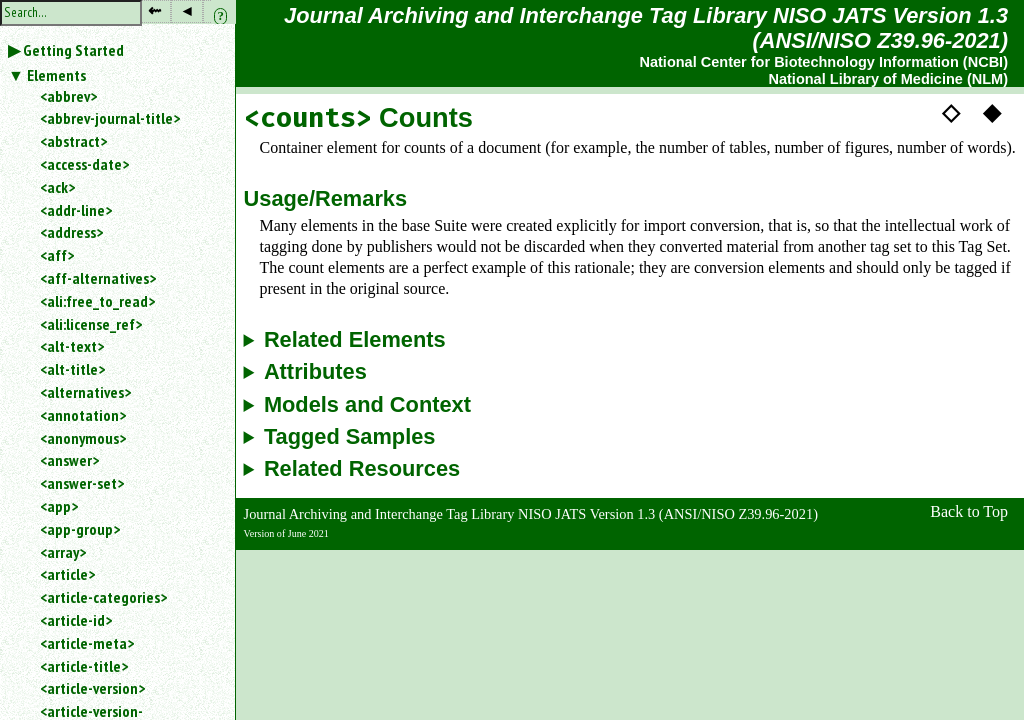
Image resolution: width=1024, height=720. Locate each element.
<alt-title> (72, 369)
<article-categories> (103, 597)
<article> (67, 574)
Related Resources (362, 469)
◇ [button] (951, 112)
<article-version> (92, 688)
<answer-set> (82, 483)
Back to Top (969, 511)
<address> (71, 232)
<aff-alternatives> (98, 278)
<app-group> (80, 529)
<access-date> (84, 164)
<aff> (57, 255)
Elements (56, 75)
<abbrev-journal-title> (110, 118)
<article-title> (84, 666)
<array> (63, 552)
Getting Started (73, 50)
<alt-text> (72, 346)
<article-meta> (87, 643)
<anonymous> (83, 438)
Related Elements (355, 340)
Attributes (315, 372)
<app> (59, 506)
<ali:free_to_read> (97, 301)
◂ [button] (187, 10)
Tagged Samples (350, 437)
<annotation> (83, 415)
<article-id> (76, 620)
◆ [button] (992, 112)
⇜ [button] (154, 10)
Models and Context (367, 405)
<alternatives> (85, 392)
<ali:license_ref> (91, 324)
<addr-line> (76, 210)
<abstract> (73, 141)
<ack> (57, 187)
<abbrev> (68, 96)
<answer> (69, 460)
